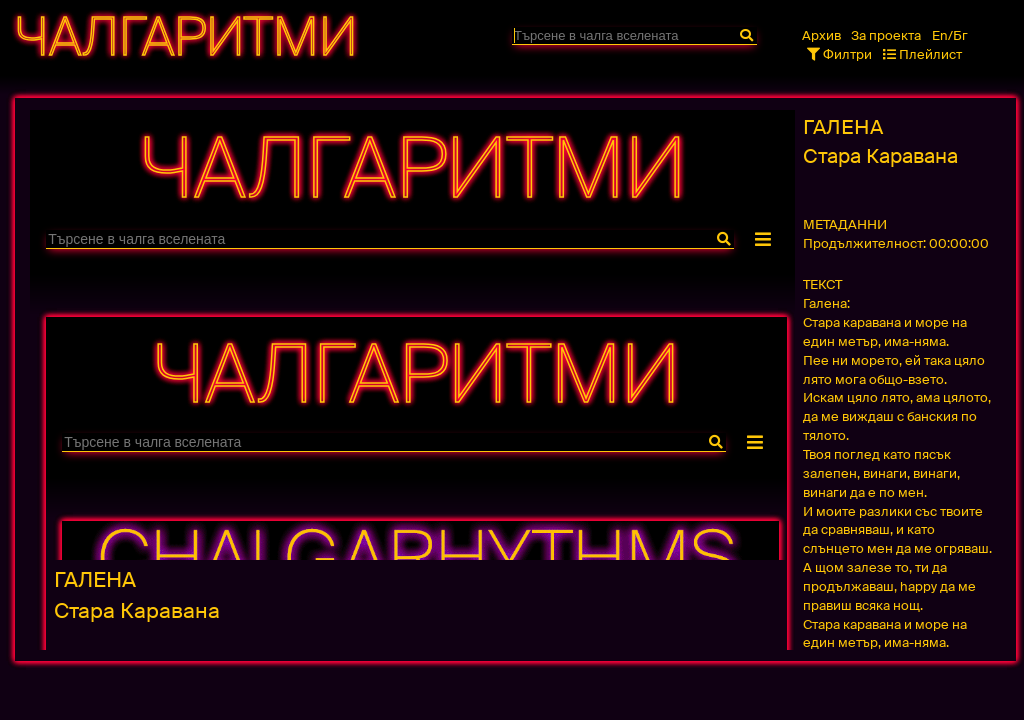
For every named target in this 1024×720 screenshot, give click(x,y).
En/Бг (950, 35)
